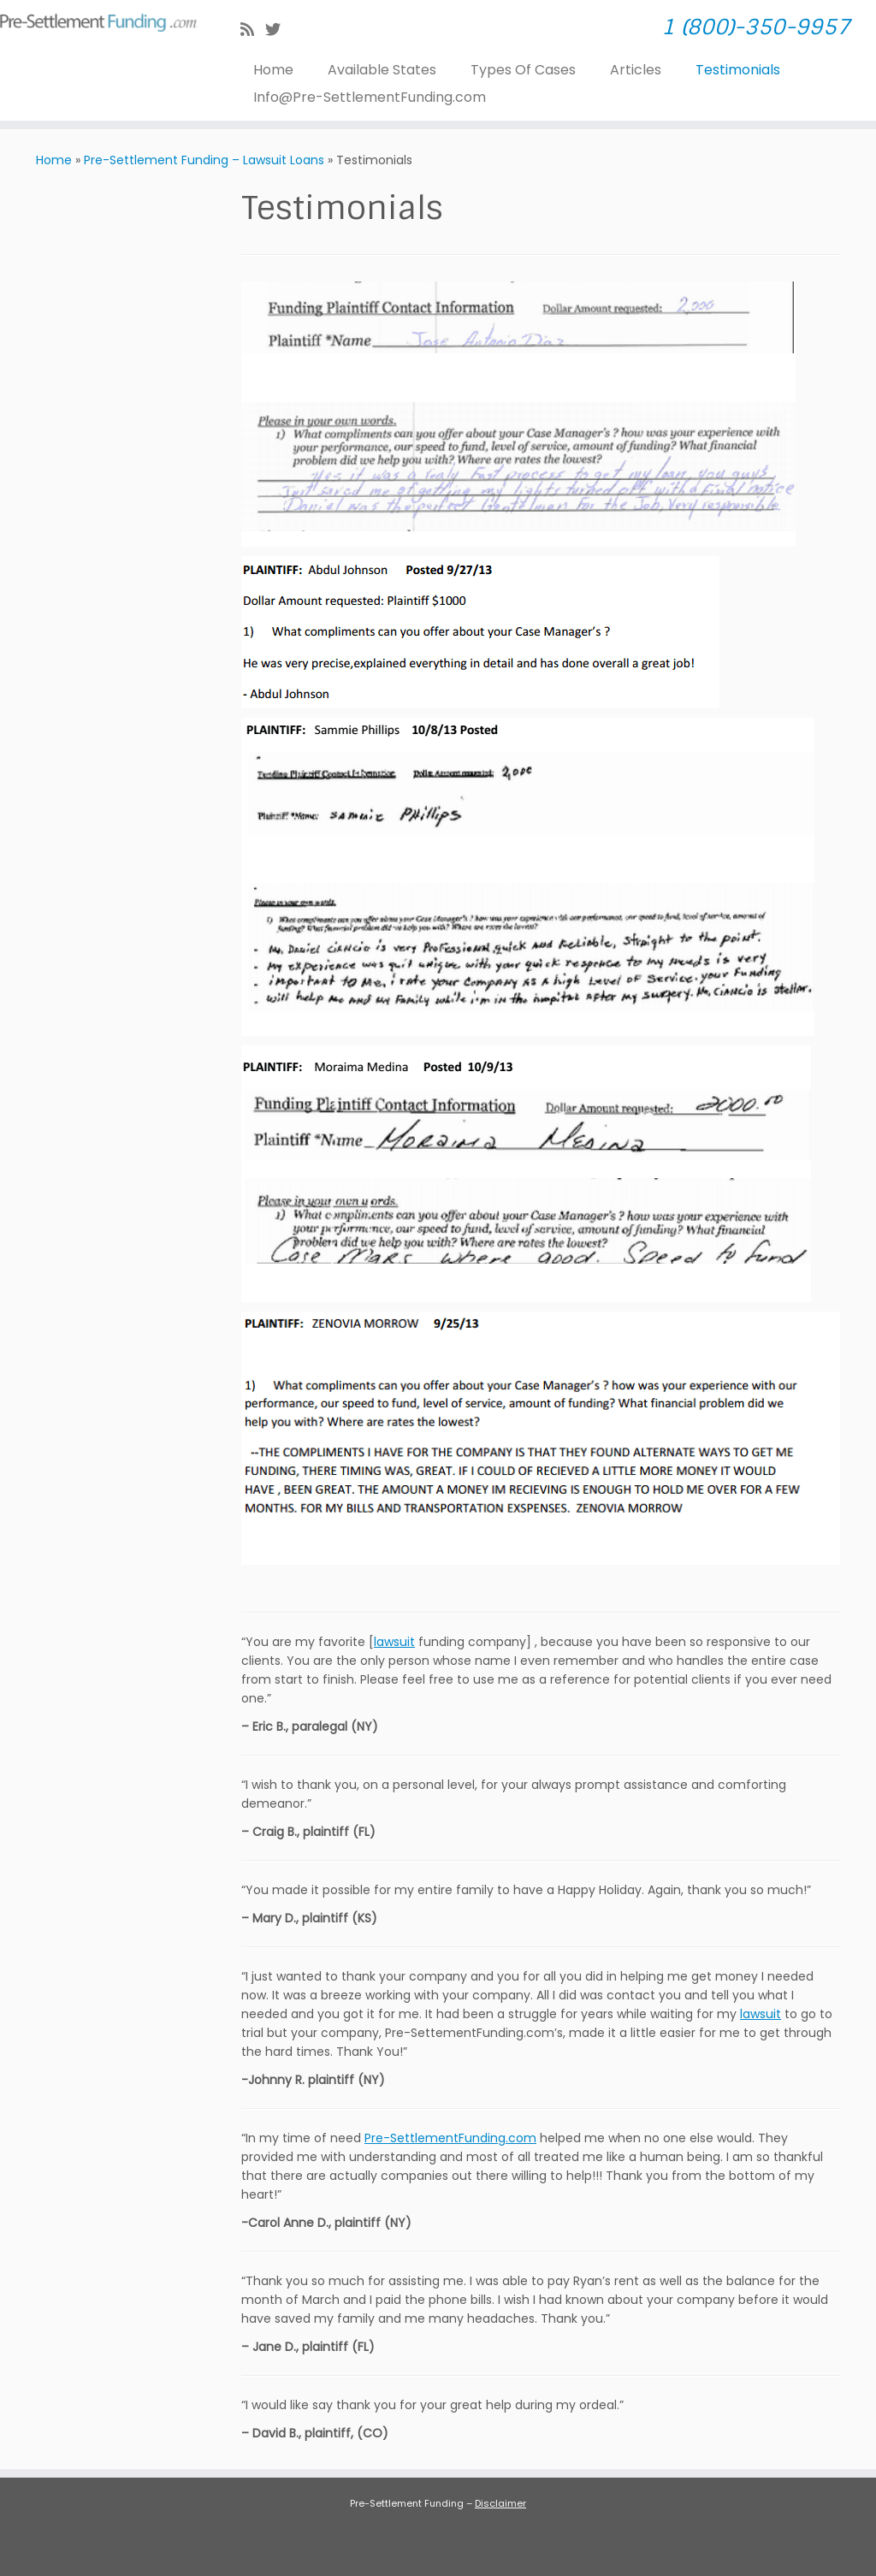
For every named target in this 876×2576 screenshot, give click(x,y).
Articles (635, 70)
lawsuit (394, 1641)
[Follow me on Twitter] (278, 29)
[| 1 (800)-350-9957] (102, 20)
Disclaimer (500, 2503)
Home (273, 70)
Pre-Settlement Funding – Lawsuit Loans (204, 160)
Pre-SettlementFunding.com (450, 2138)
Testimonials (737, 70)
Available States (382, 70)
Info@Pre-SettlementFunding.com (369, 97)
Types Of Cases (523, 70)
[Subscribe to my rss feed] (252, 29)
